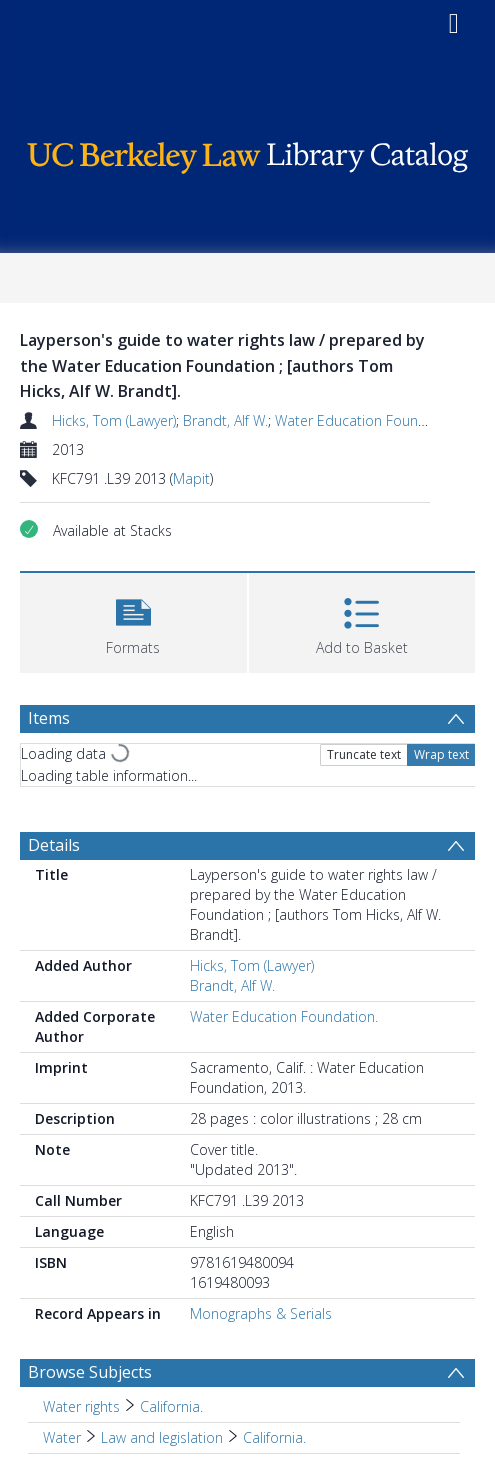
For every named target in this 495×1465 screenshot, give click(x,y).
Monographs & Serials (261, 1313)
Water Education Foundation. (369, 420)
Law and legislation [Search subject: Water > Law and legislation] (162, 1437)
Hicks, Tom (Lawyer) (114, 420)
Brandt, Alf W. (225, 420)
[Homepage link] (248, 152)
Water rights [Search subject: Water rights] (81, 1406)
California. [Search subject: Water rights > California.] (171, 1406)
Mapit (191, 478)
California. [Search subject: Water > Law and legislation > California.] (274, 1437)
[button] (133, 620)
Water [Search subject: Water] (62, 1437)
